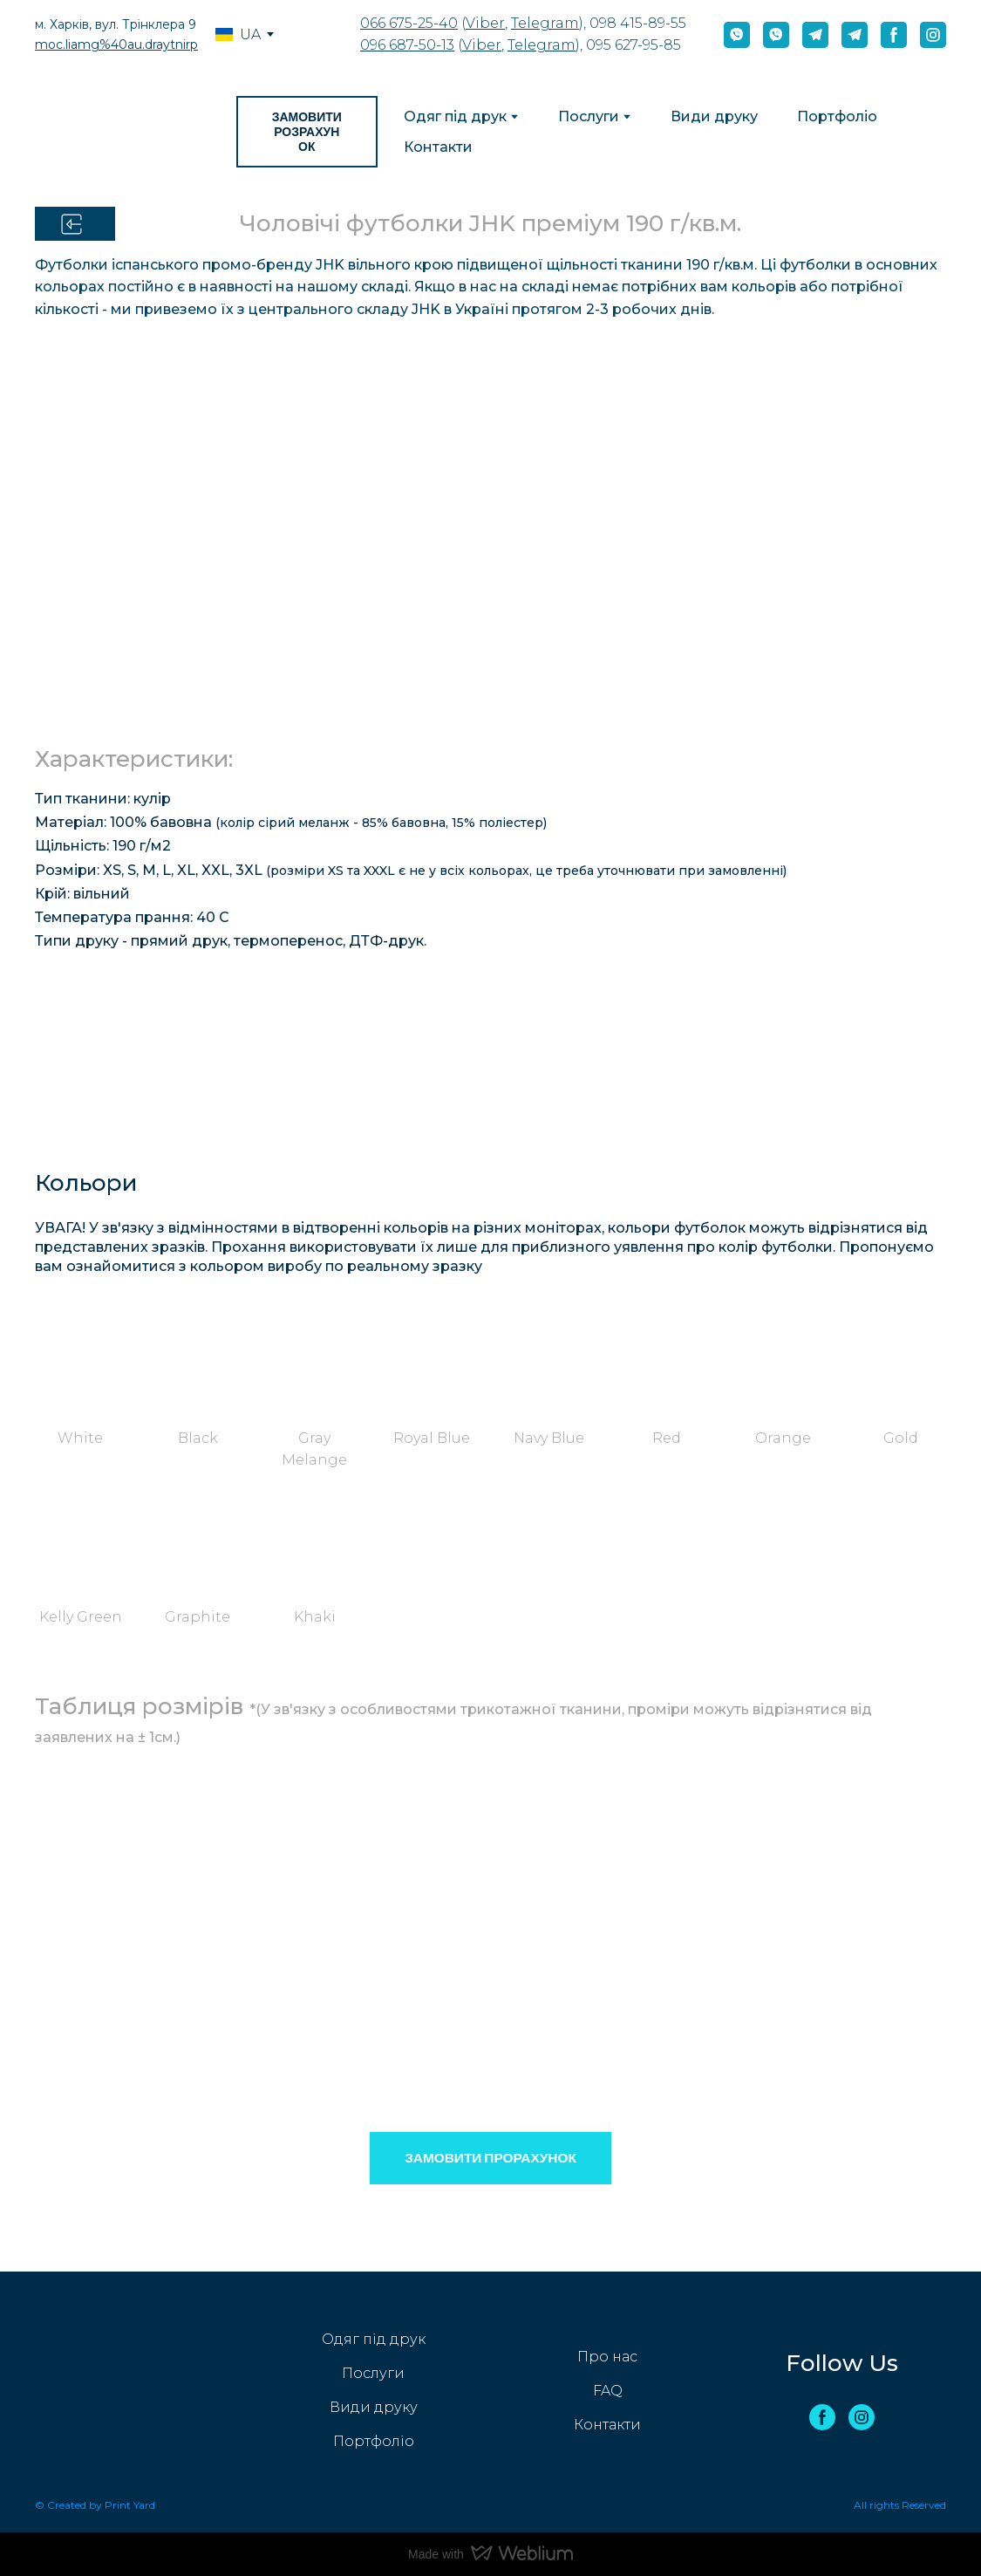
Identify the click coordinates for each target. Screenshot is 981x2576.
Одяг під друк (455, 116)
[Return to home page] (122, 131)
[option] (238, 34)
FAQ (608, 2390)
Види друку (714, 116)
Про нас (607, 2356)
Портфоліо (837, 116)
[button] (737, 35)
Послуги (588, 116)
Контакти (438, 147)
